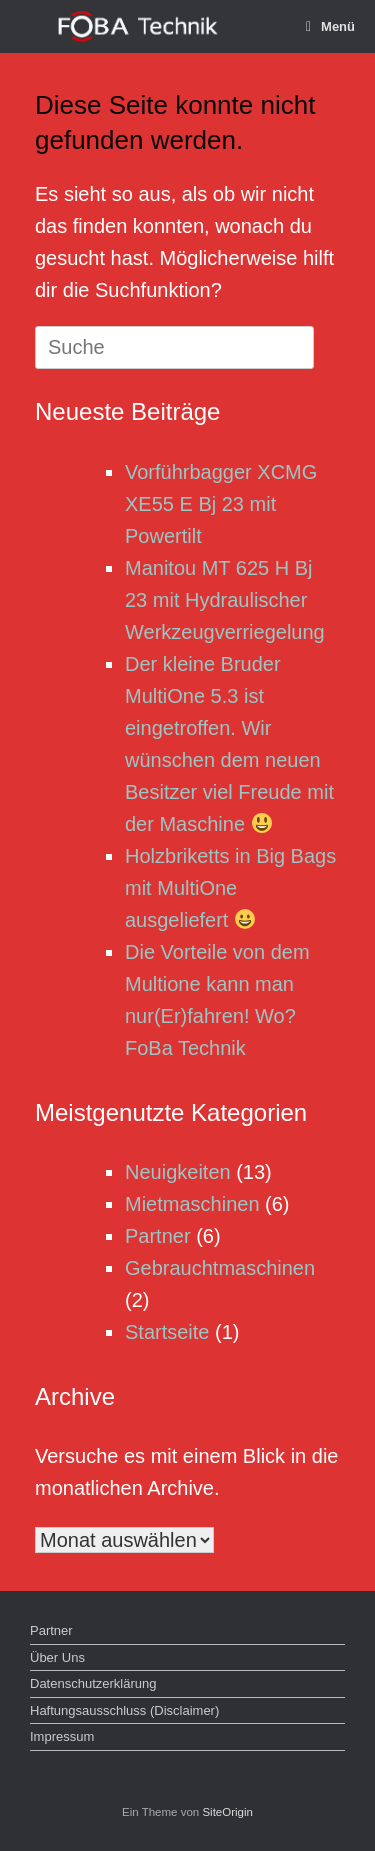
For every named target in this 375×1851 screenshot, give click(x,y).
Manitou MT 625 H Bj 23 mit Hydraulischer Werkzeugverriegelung (225, 600)
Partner (158, 1236)
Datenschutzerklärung (93, 1683)
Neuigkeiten (178, 1172)
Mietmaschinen (192, 1204)
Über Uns (57, 1657)
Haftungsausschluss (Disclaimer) (124, 1710)
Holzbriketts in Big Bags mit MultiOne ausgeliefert (230, 888)
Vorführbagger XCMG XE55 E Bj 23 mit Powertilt (221, 504)
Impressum (62, 1736)
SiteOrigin (227, 1812)
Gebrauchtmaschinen (220, 1268)
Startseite (167, 1332)
